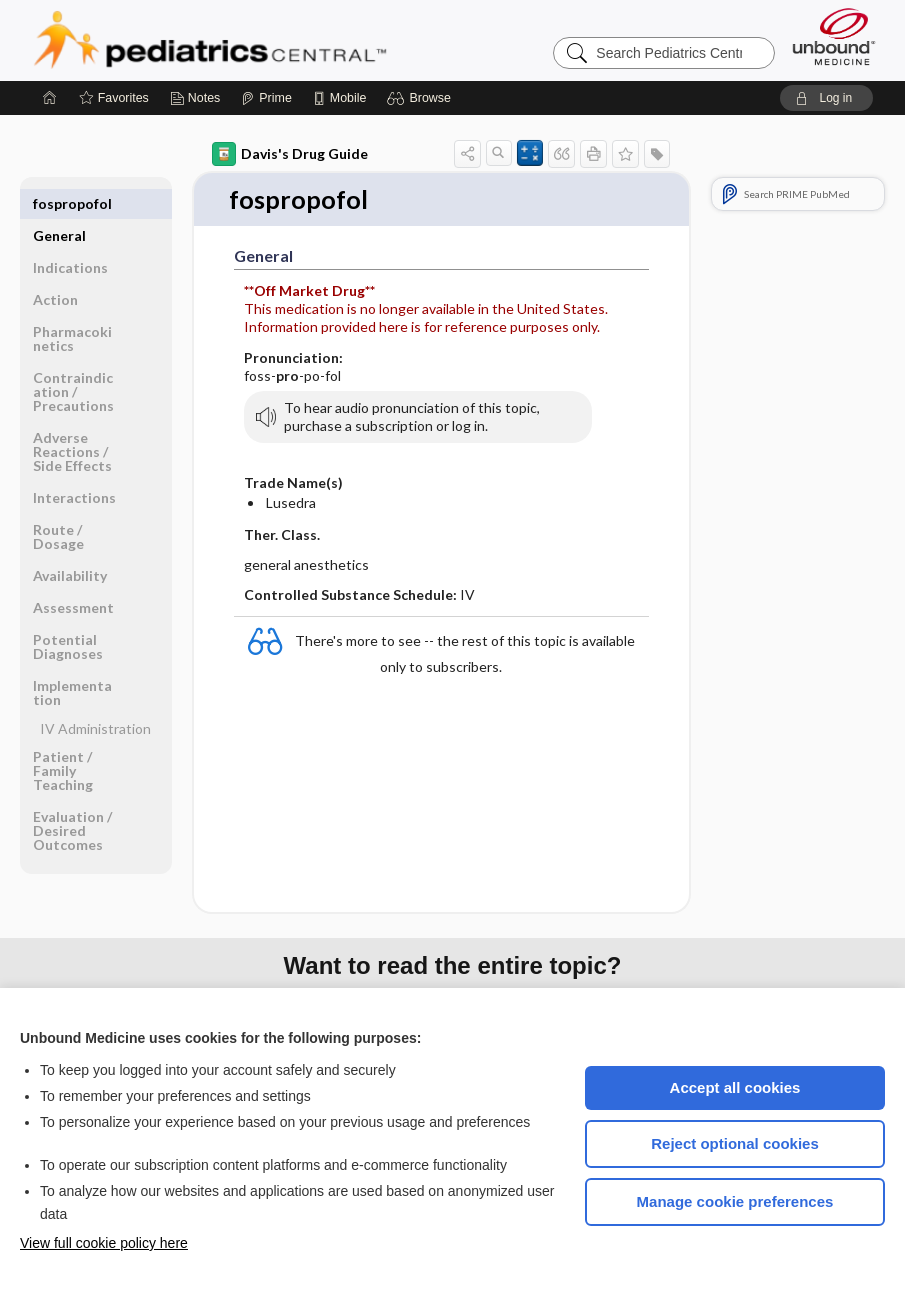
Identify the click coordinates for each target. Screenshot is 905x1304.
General (59, 203)
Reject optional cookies (735, 1143)
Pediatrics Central (282, 40)
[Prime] (266, 98)
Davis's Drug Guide (290, 154)
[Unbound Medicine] (834, 36)
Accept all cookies (735, 1087)
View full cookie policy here (104, 1243)
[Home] (50, 98)
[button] (421, 98)
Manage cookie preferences (735, 1201)
